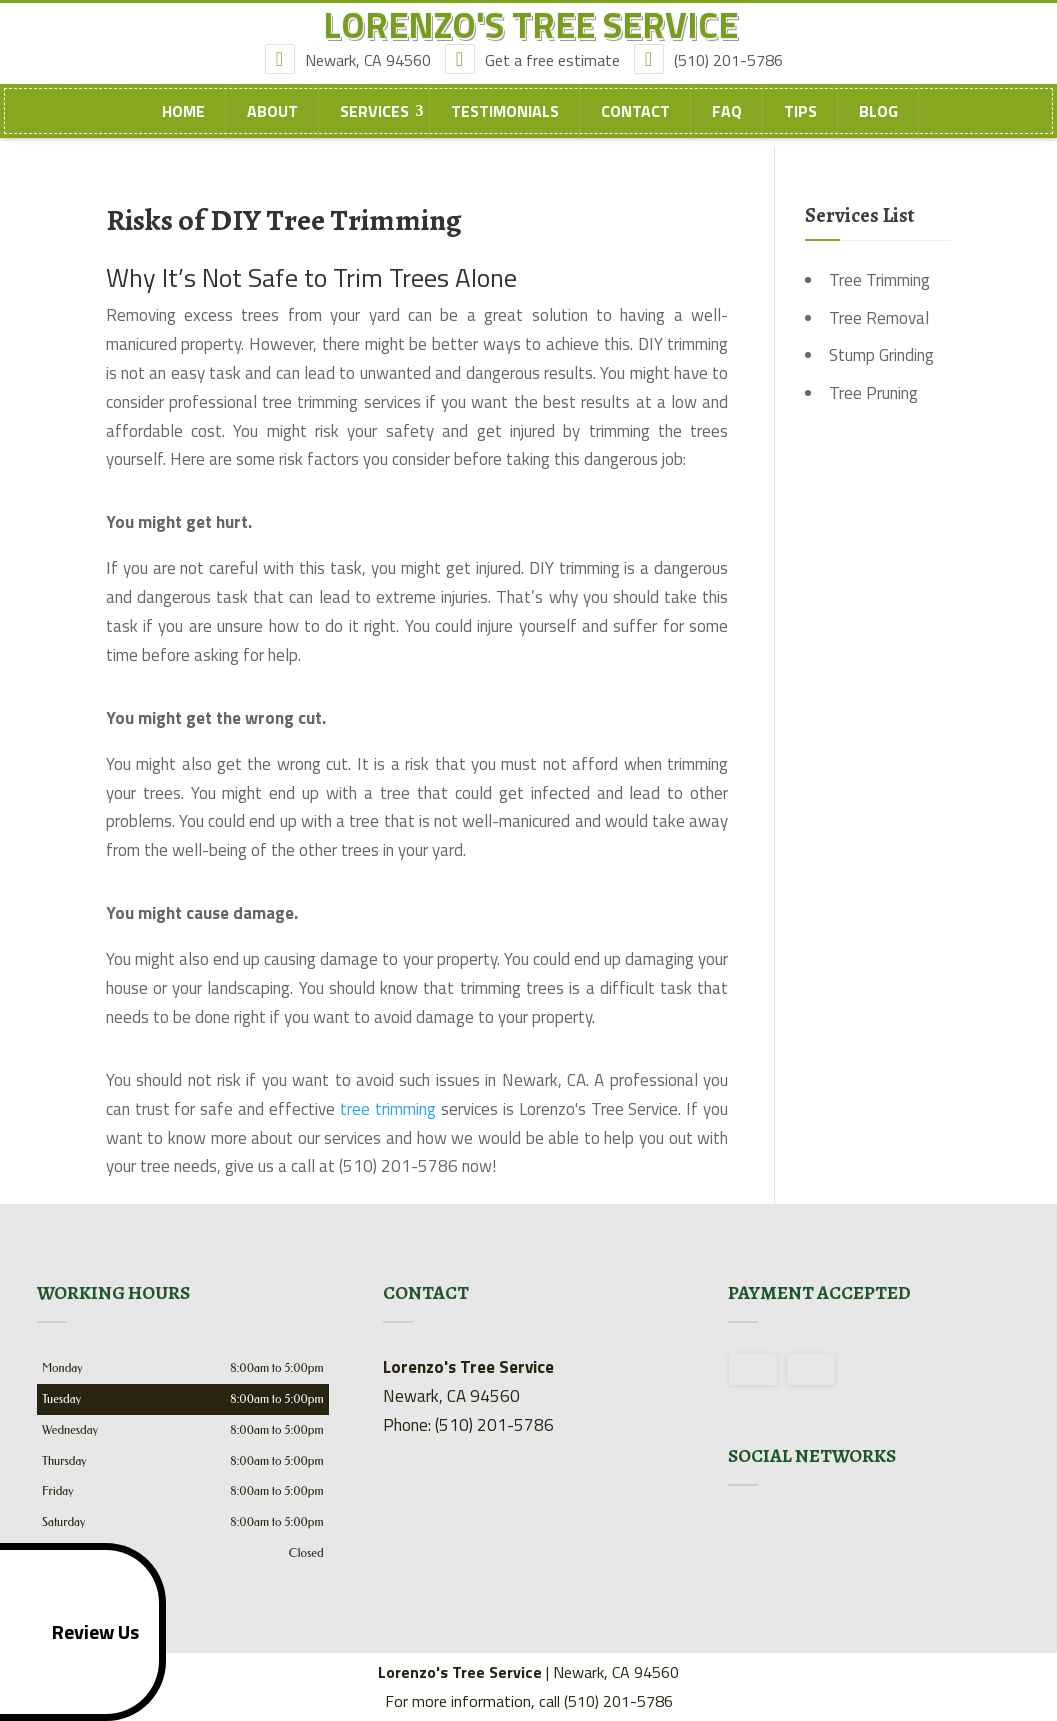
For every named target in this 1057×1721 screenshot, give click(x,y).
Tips (800, 131)
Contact (635, 131)
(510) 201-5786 (713, 79)
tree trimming (388, 1109)
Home (183, 131)
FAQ (727, 131)
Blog (878, 131)
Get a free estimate (537, 79)
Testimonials (505, 131)
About (272, 131)
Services (374, 131)
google (744, 1532)
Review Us (73, 1632)
